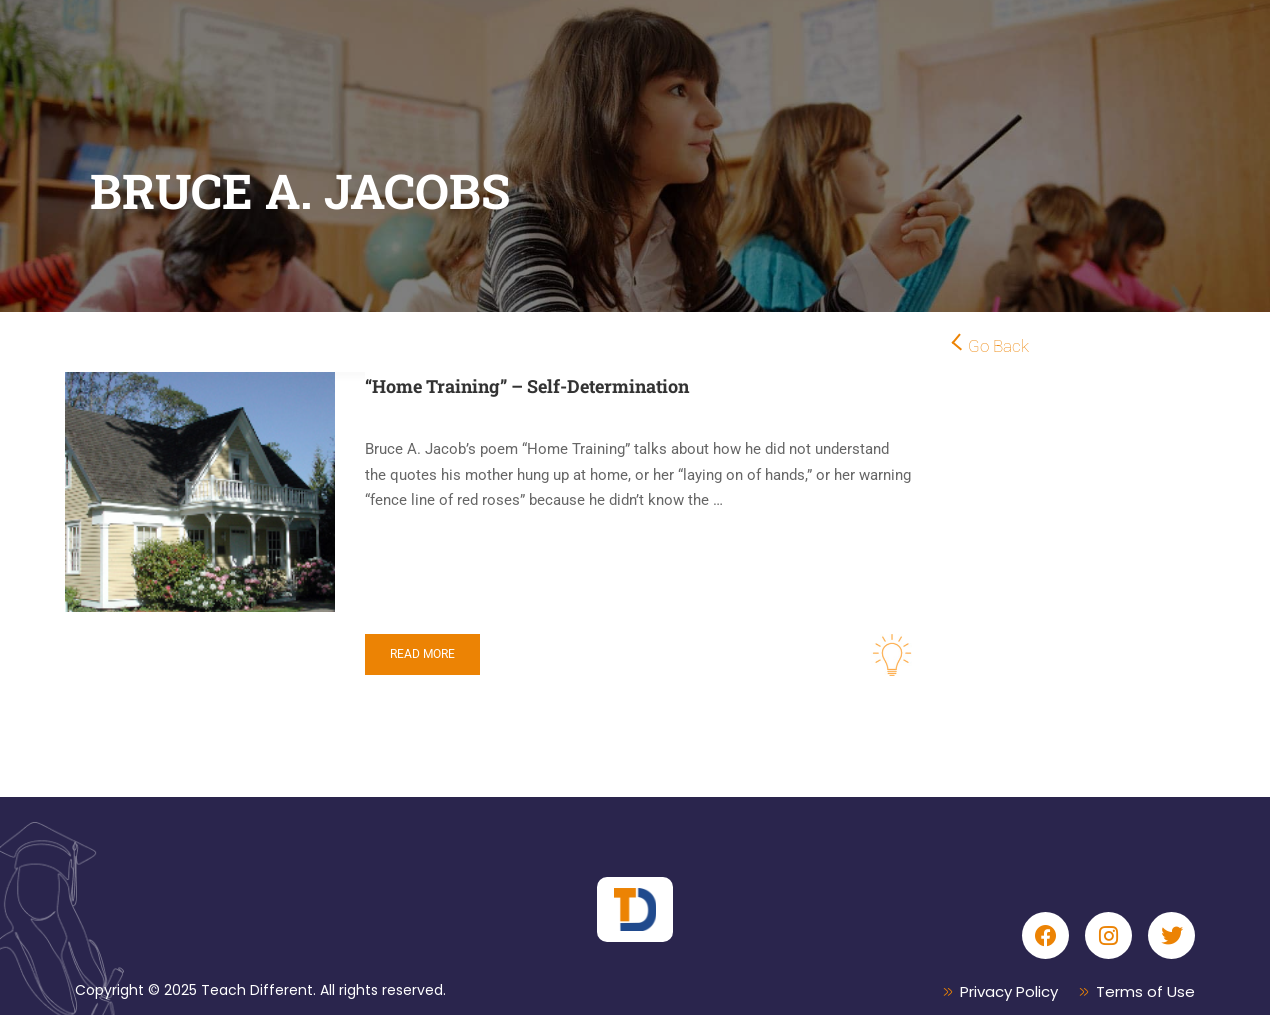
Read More (422, 654)
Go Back (998, 346)
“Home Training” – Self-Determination (527, 386)
